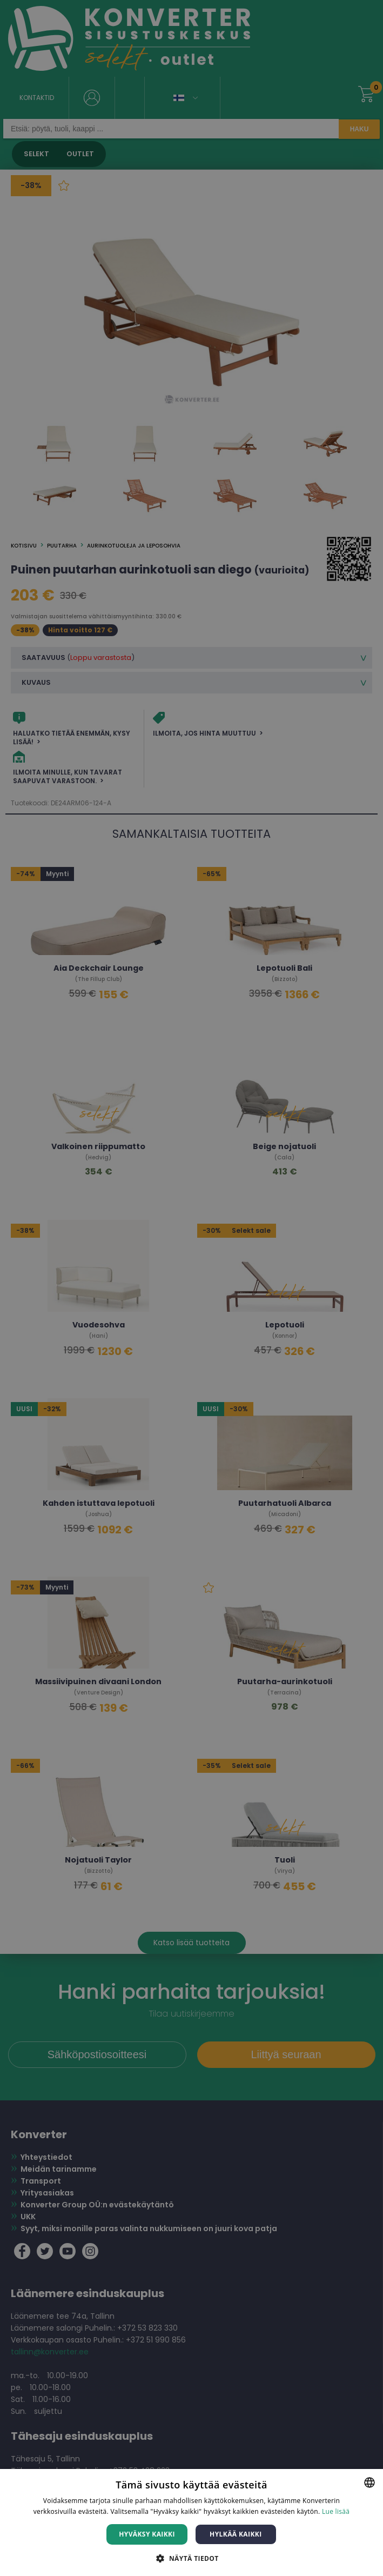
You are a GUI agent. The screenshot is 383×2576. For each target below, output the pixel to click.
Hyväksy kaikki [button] (147, 2534)
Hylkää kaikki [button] (235, 2534)
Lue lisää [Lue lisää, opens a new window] (336, 2511)
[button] (191, 2558)
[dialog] (191, 1288)
